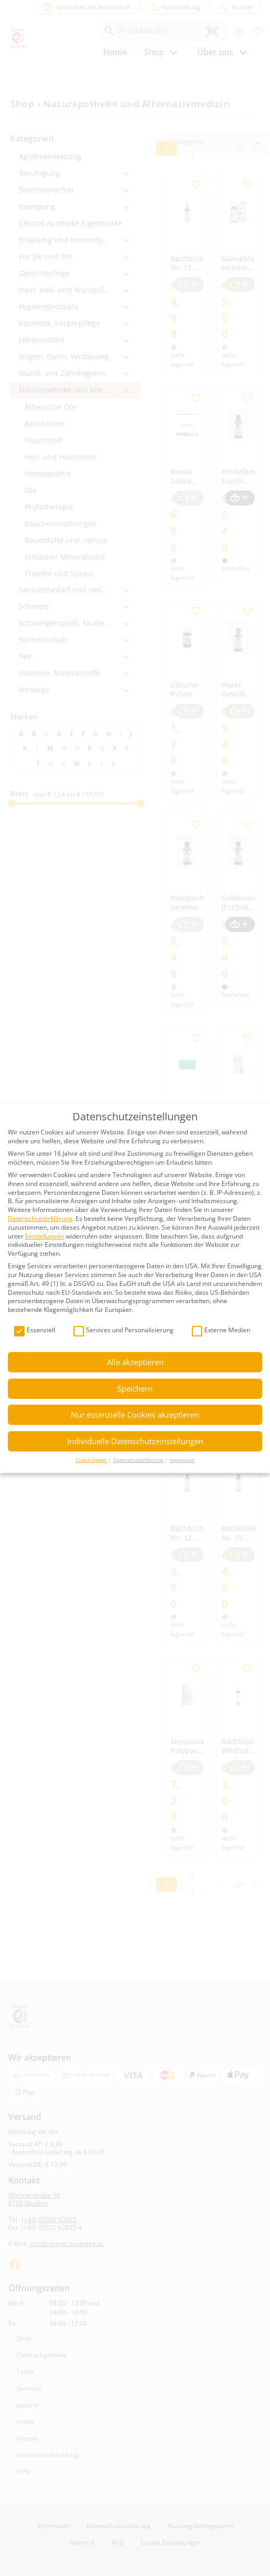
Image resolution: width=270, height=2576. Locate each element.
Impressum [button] (181, 1460)
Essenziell (34, 1330)
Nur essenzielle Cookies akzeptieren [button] (135, 1414)
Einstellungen (44, 1236)
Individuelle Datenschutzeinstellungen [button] (135, 1441)
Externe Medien (221, 1330)
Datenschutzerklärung (40, 1218)
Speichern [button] (135, 1388)
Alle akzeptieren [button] (135, 1362)
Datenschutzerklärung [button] (138, 1460)
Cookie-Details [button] (91, 1460)
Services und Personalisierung (123, 1330)
